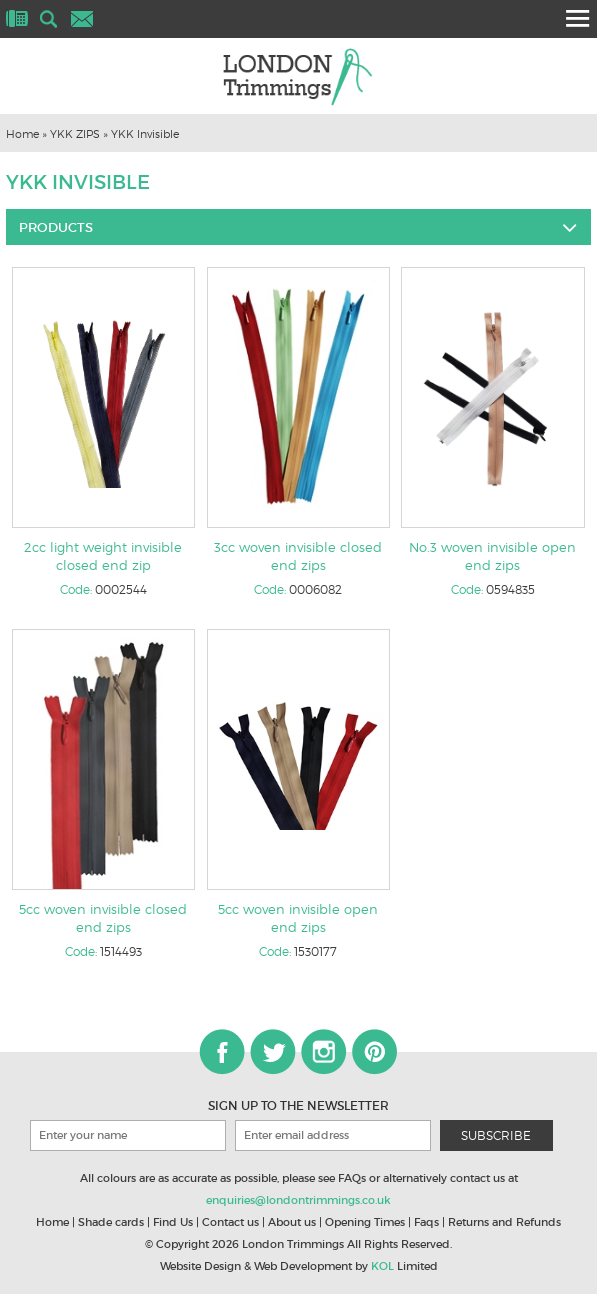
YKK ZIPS (75, 134)
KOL (382, 1266)
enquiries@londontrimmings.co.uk (298, 1200)
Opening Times (365, 1222)
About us (292, 1222)
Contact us (230, 1222)
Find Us (173, 1222)
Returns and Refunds (504, 1222)
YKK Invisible (145, 134)
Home (22, 134)
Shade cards (111, 1222)
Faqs (426, 1222)
